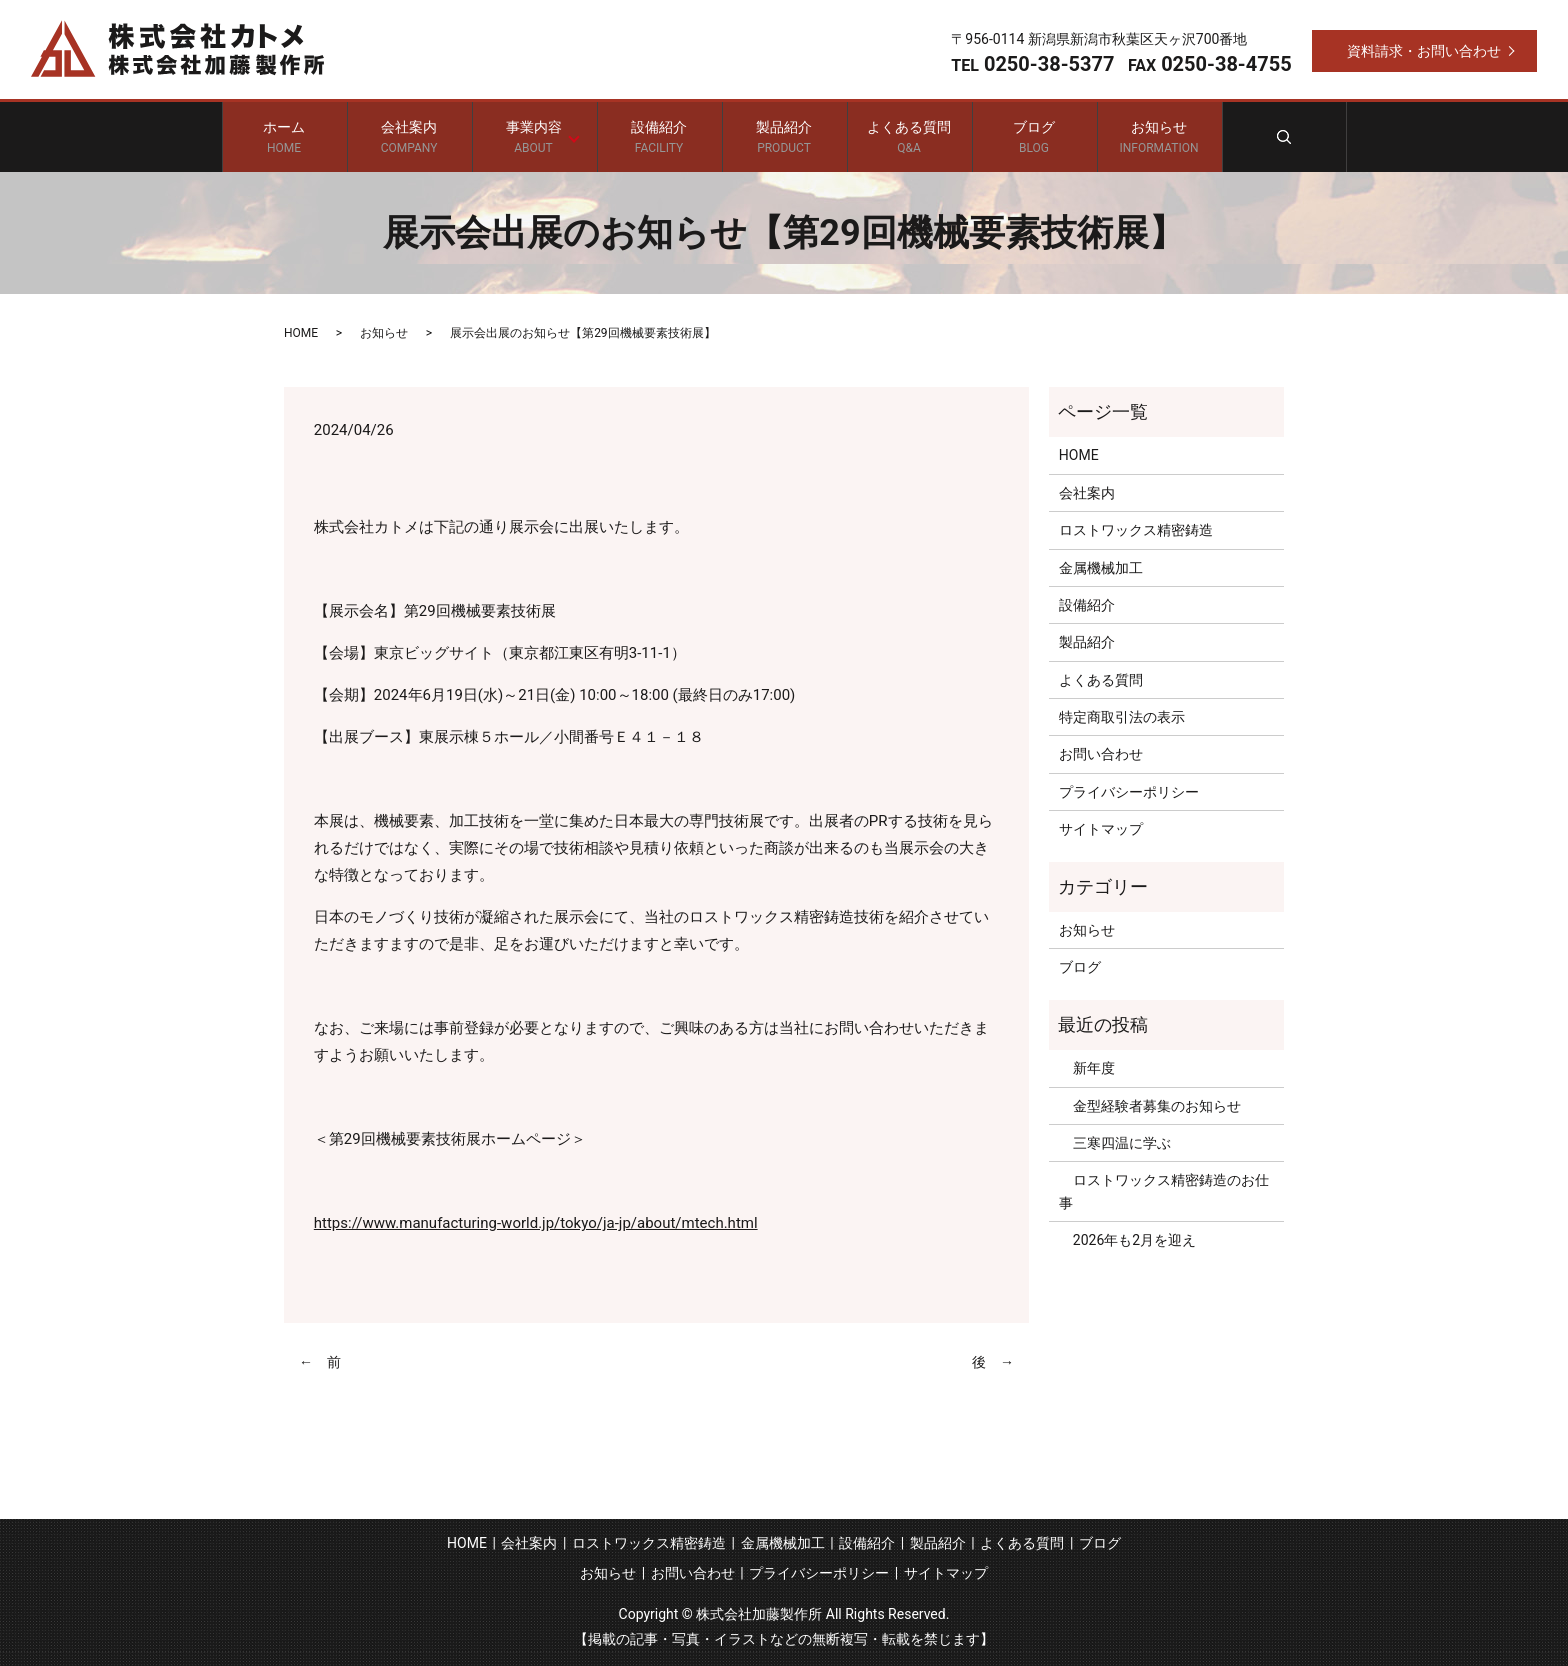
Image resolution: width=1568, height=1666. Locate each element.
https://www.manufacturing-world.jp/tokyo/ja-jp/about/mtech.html (536, 1223)
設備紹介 (659, 137)
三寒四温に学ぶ (1115, 1143)
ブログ (1034, 137)
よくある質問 (909, 137)
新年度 (1087, 1068)
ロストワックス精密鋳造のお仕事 (1164, 1191)
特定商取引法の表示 (1122, 717)
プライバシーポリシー (1129, 792)
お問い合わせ (1101, 754)
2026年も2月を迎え (1127, 1240)
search (1284, 137)
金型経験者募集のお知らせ (1150, 1106)
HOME (301, 333)
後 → (993, 1362)
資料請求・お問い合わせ (1424, 51)
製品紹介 (784, 137)
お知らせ (1159, 137)
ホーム (284, 137)
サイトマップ (1101, 829)
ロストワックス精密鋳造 (1136, 530)
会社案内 (409, 137)
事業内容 (530, 137)
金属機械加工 (1101, 568)
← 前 (320, 1362)
